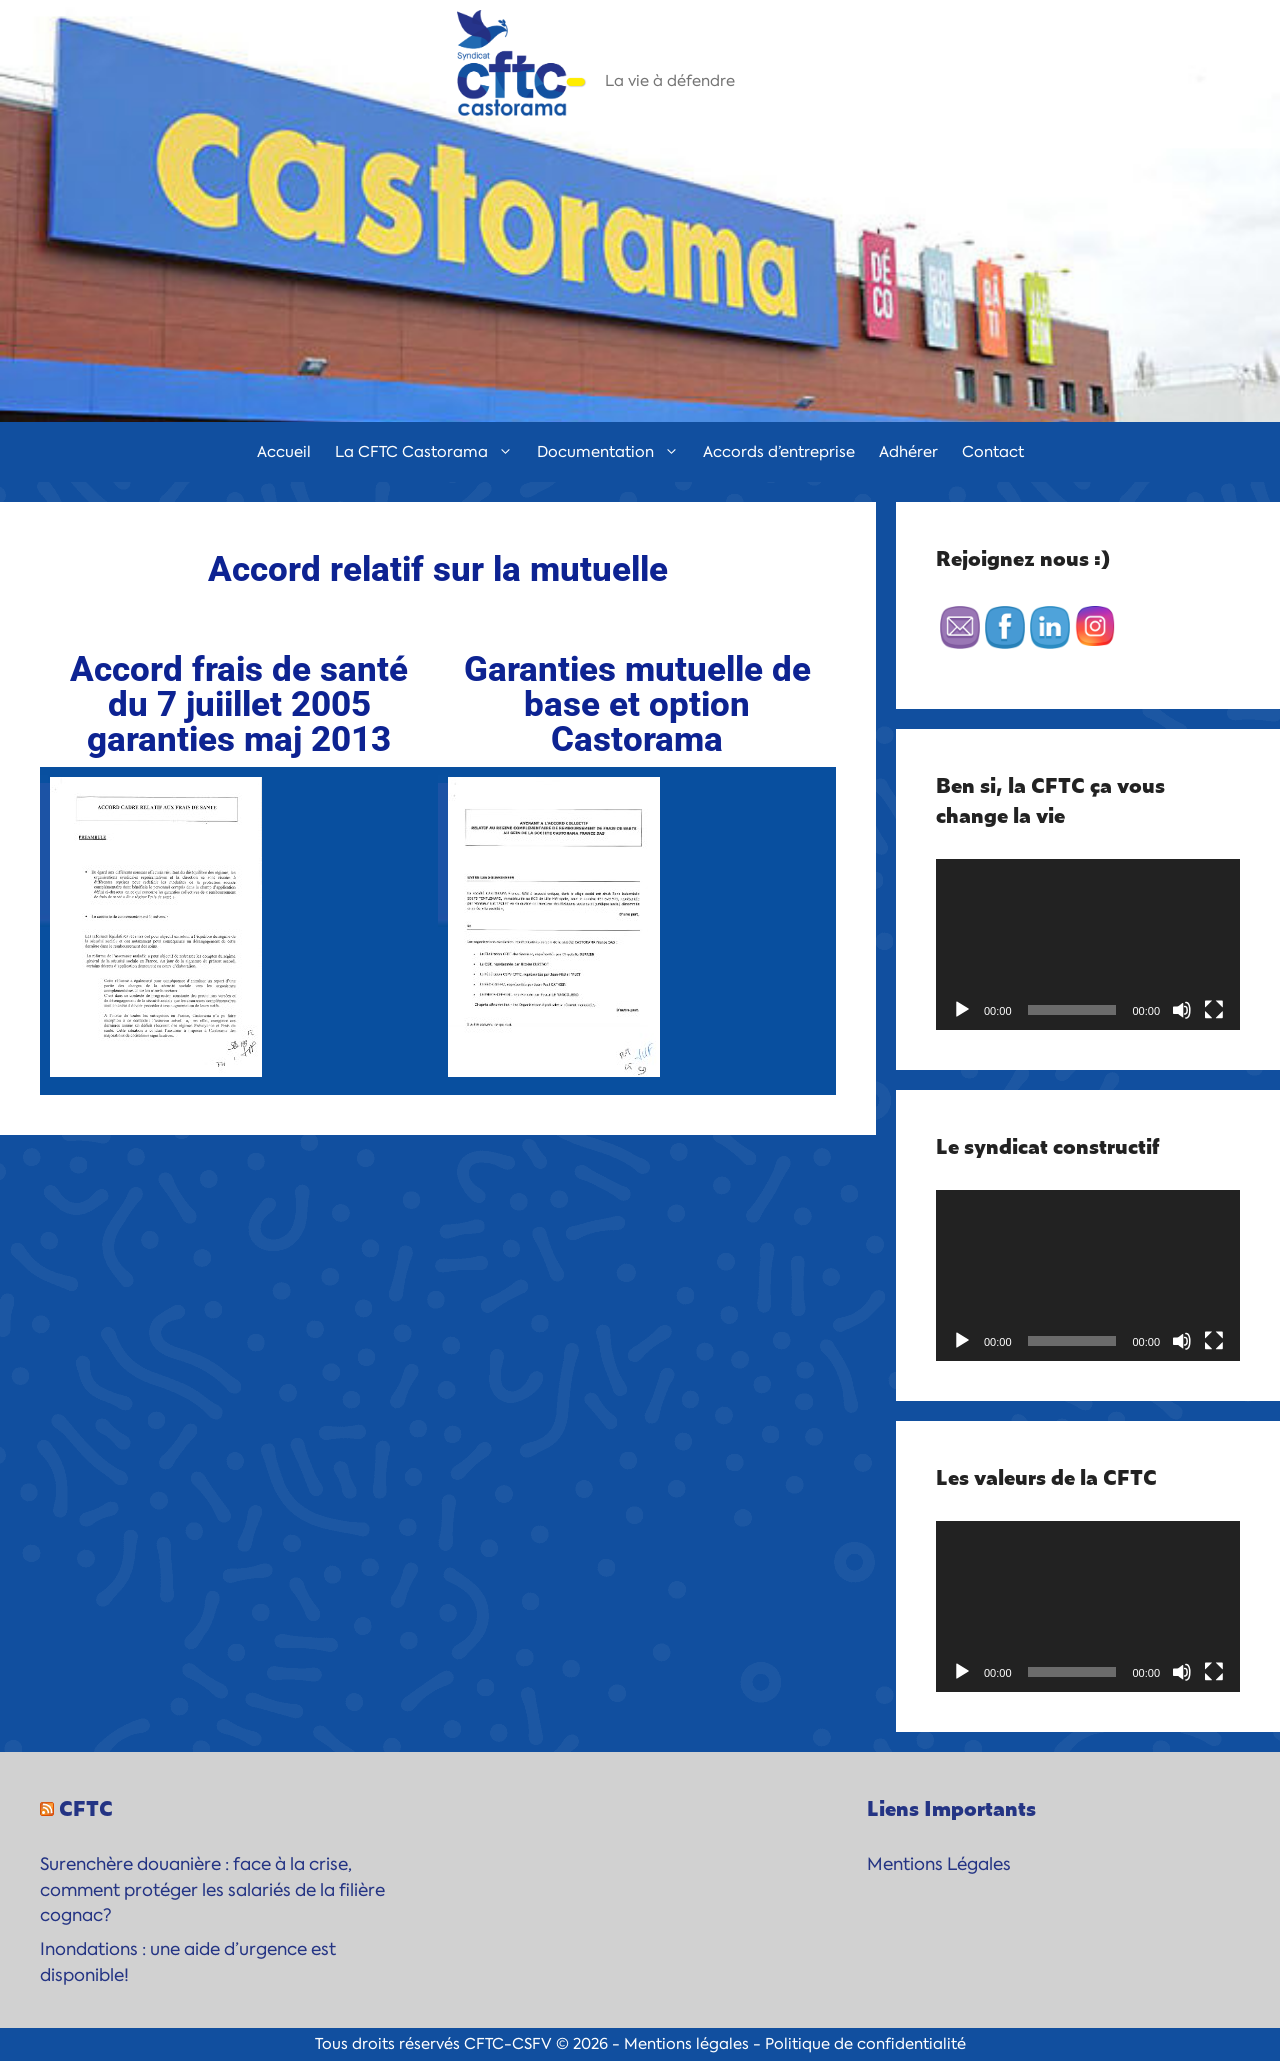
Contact (993, 452)
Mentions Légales (939, 1864)
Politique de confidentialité (865, 2044)
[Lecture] (962, 1010)
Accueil (284, 452)
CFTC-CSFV (508, 2044)
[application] (1088, 944)
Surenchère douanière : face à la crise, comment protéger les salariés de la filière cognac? (212, 1889)
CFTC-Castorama (714, 55)
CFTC (86, 1807)
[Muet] (1182, 1010)
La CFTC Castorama (430, 452)
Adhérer (908, 452)
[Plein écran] (1214, 1010)
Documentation (614, 452)
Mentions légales (686, 2044)
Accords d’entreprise (779, 452)
